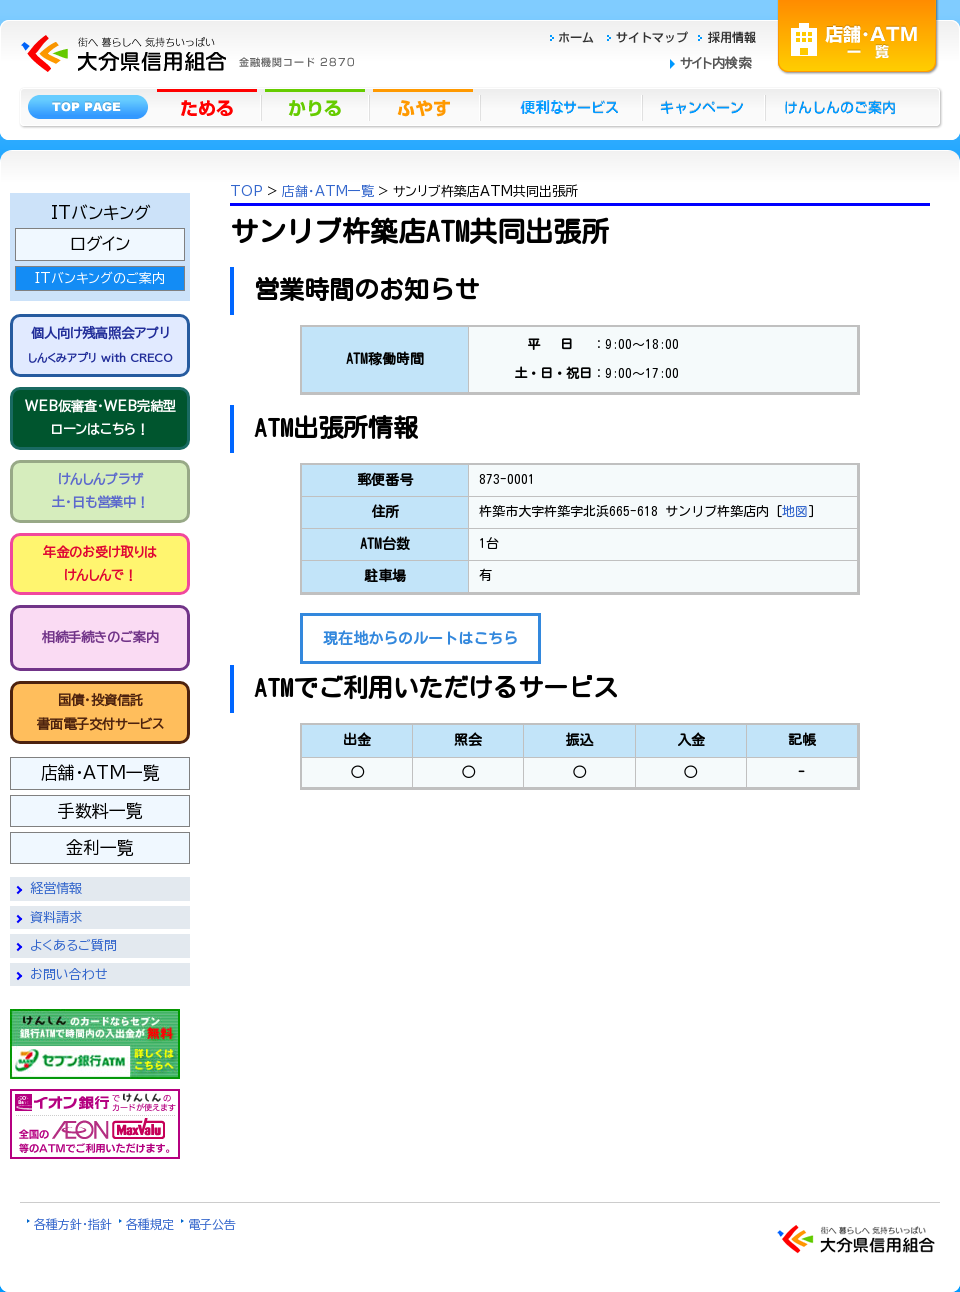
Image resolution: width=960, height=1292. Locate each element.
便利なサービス (561, 106)
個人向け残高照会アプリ (100, 344)
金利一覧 (100, 847)
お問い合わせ (69, 974)
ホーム (577, 34)
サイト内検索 (715, 63)
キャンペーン (704, 106)
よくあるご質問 (73, 945)
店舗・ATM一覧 (858, 35)
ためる (209, 106)
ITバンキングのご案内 (100, 278)
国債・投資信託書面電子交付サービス (100, 712)
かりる (317, 106)
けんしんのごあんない (846, 106)
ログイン (100, 243)
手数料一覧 (100, 810)
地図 (795, 511)
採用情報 (727, 34)
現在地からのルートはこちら (420, 638)
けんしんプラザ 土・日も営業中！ (100, 491)
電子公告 (212, 1224)
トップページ (87, 106)
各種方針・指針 (73, 1224)
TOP (246, 191)
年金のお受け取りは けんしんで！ (100, 564)
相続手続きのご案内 (100, 637)
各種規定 (150, 1224)
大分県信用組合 (185, 11)
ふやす (425, 106)
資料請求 (56, 917)
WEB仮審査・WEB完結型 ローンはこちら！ (100, 418)
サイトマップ (650, 34)
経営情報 (56, 888)
